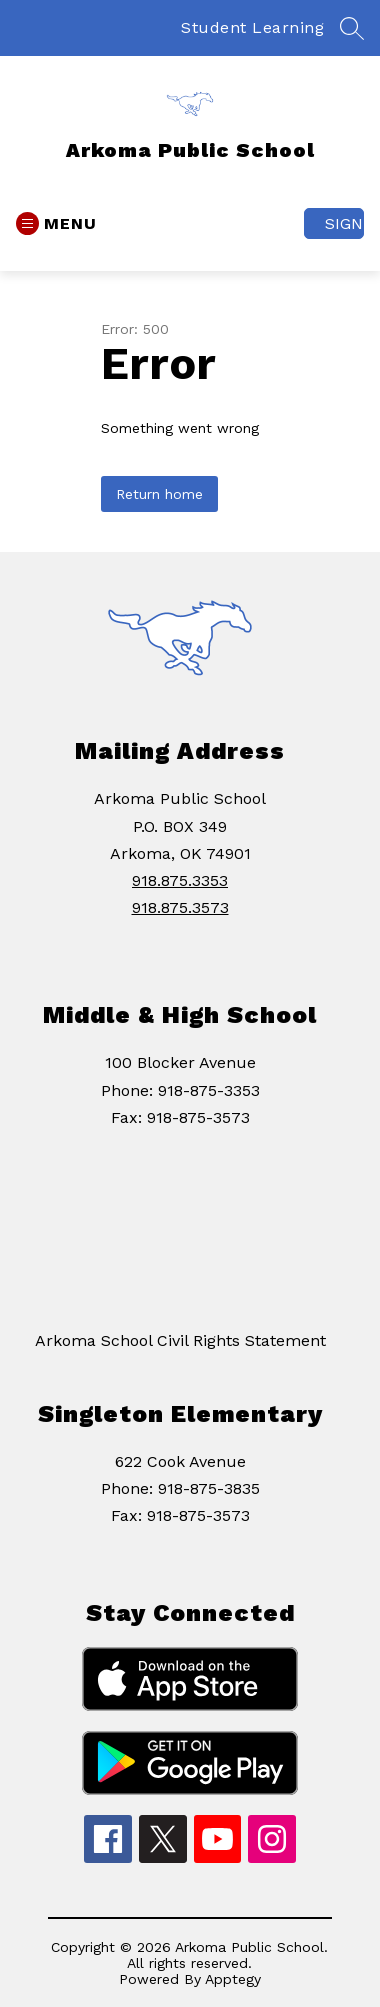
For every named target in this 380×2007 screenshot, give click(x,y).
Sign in (344, 223)
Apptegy (233, 1979)
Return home (159, 494)
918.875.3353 (180, 880)
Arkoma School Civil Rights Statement (180, 1340)
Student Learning (252, 27)
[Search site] (352, 28)
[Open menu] (56, 223)
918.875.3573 (180, 907)
